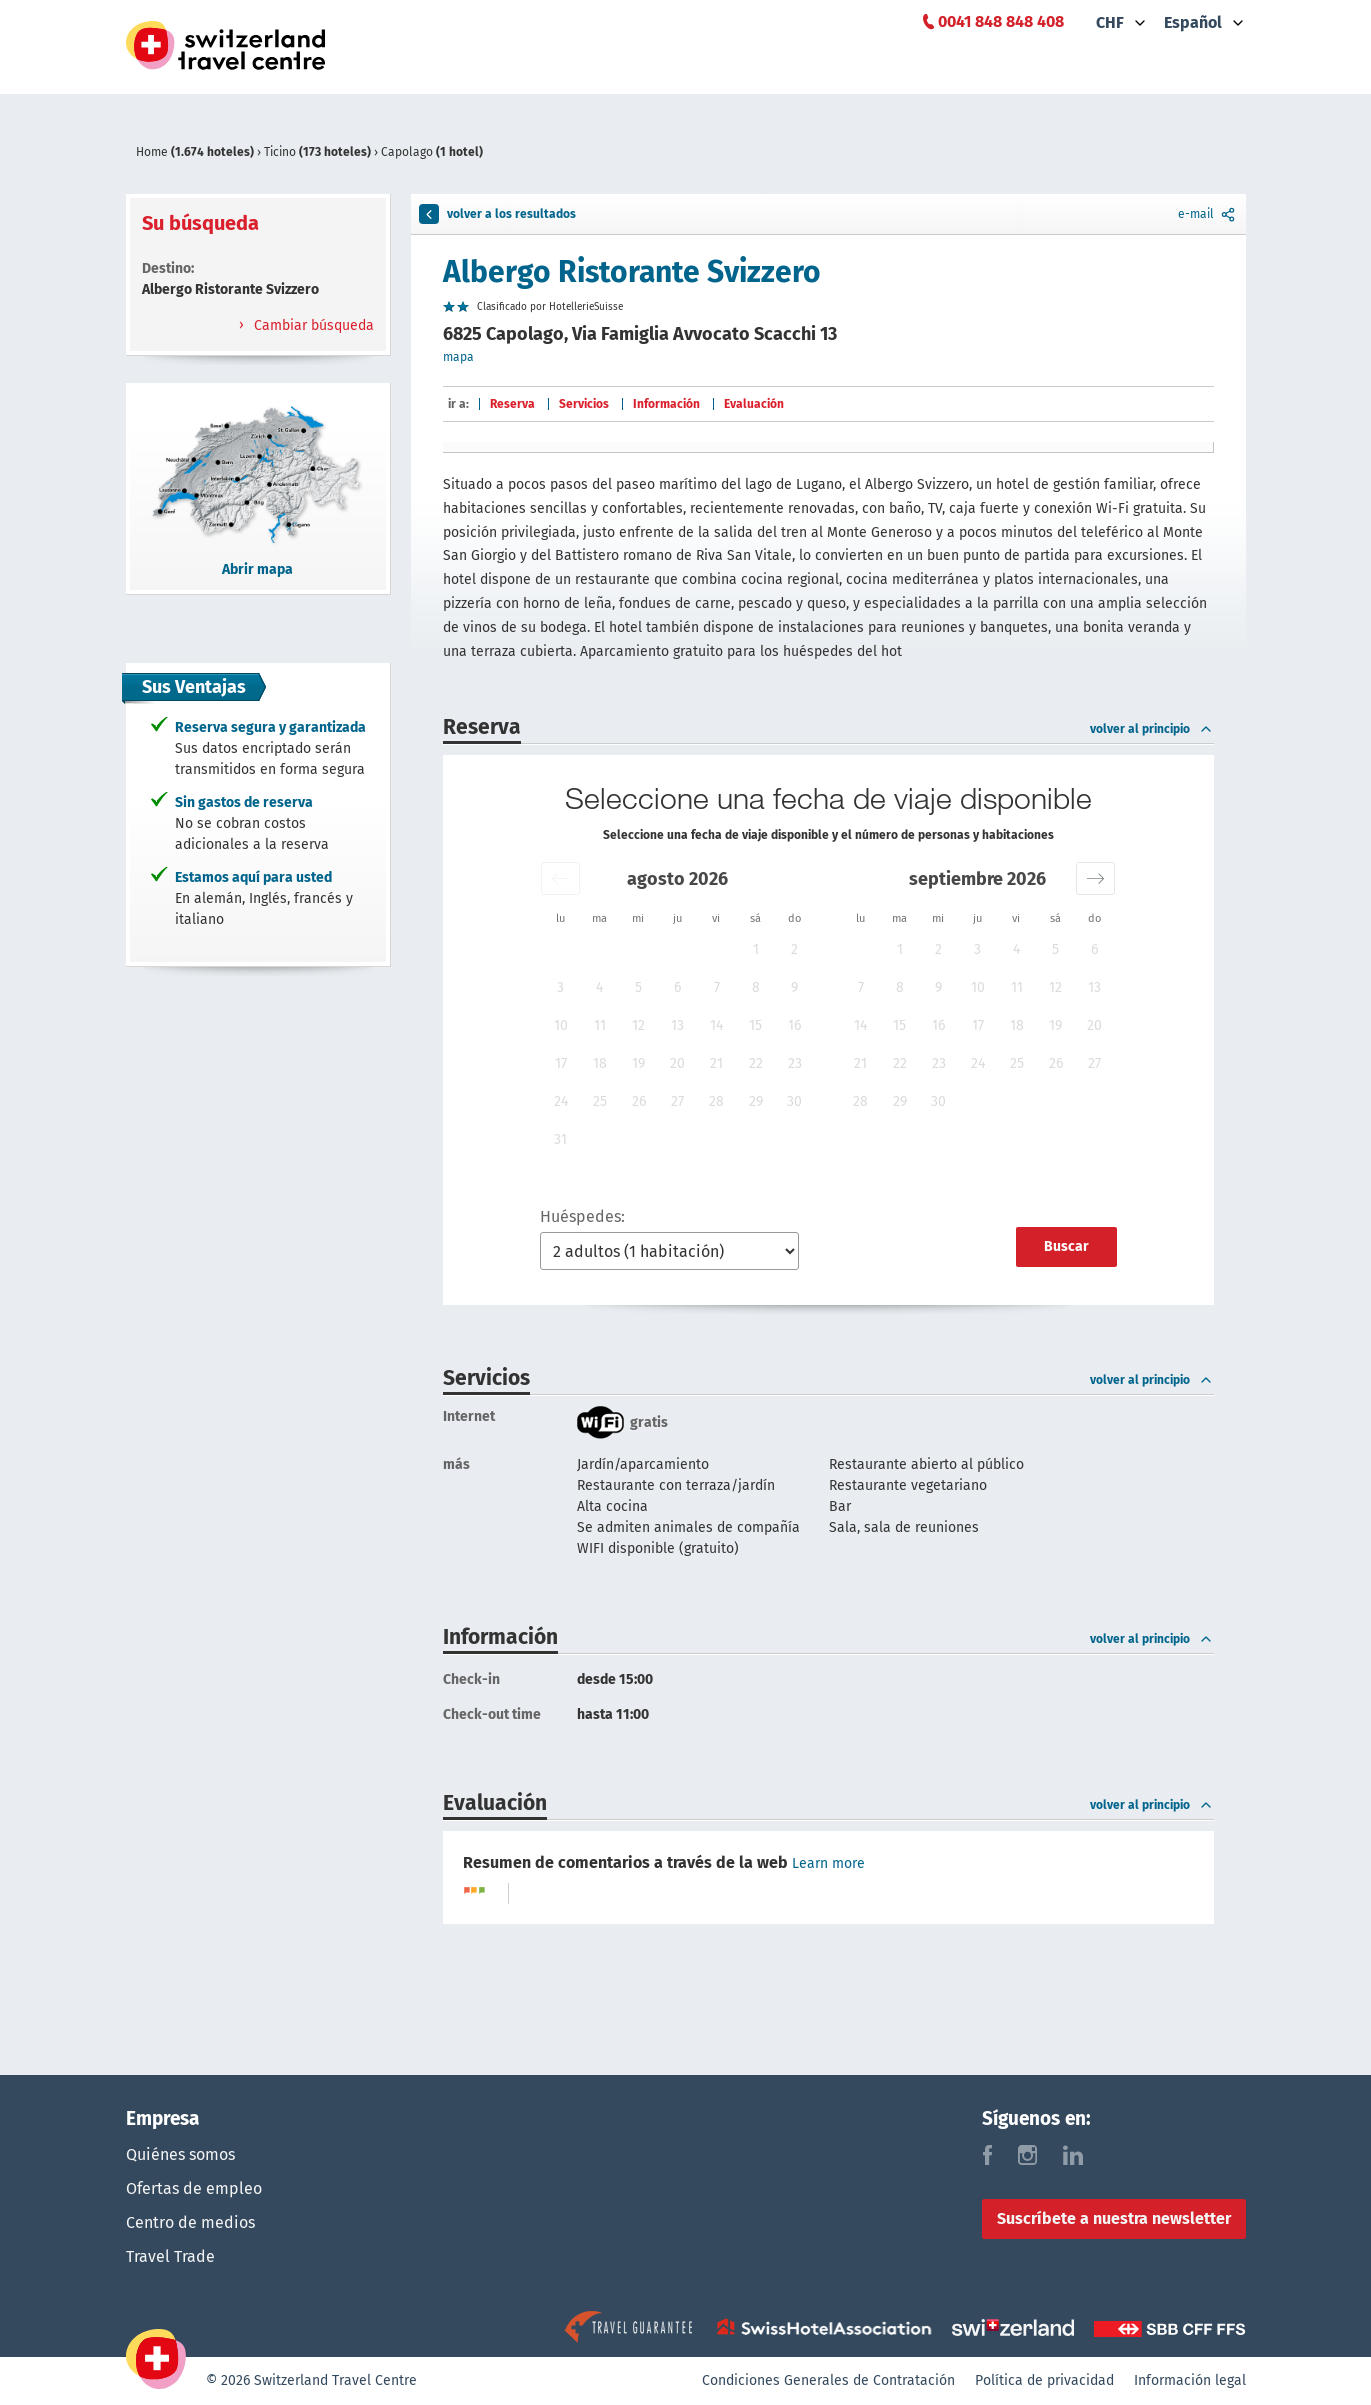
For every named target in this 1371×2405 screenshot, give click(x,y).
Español (1193, 22)
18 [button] (600, 1063)
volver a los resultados (497, 214)
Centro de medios (190, 2222)
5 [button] (638, 987)
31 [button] (560, 1139)
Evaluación (754, 404)
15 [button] (755, 1025)
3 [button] (560, 987)
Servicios (584, 404)
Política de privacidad (1044, 2380)
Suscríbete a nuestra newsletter (1114, 2218)
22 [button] (756, 1063)
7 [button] (717, 987)
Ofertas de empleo (194, 2188)
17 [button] (561, 1063)
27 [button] (677, 1101)
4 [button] (599, 987)
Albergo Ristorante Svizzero (632, 272)
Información (666, 404)
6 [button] (677, 987)
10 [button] (561, 1025)
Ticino (319, 152)
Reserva (512, 404)
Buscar (1066, 1246)
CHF (1110, 22)
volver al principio (1152, 729)
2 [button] (794, 949)
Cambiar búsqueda (312, 325)
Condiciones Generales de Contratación (828, 2380)
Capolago (432, 152)
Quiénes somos (180, 2154)
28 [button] (716, 1101)
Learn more (828, 1863)
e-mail (1208, 214)
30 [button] (794, 1101)
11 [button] (600, 1025)
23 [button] (795, 1063)
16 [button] (794, 1025)
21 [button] (716, 1063)
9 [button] (794, 987)
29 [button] (756, 1101)
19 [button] (638, 1063)
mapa (458, 357)
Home (196, 152)
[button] (560, 878)
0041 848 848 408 (1001, 21)
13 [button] (677, 1025)
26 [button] (639, 1101)
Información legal (1190, 2380)
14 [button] (716, 1025)
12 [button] (638, 1025)
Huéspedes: (582, 1216)
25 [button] (600, 1101)
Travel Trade (170, 2256)
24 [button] (561, 1101)
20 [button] (677, 1063)
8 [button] (756, 987)
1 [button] (756, 949)
